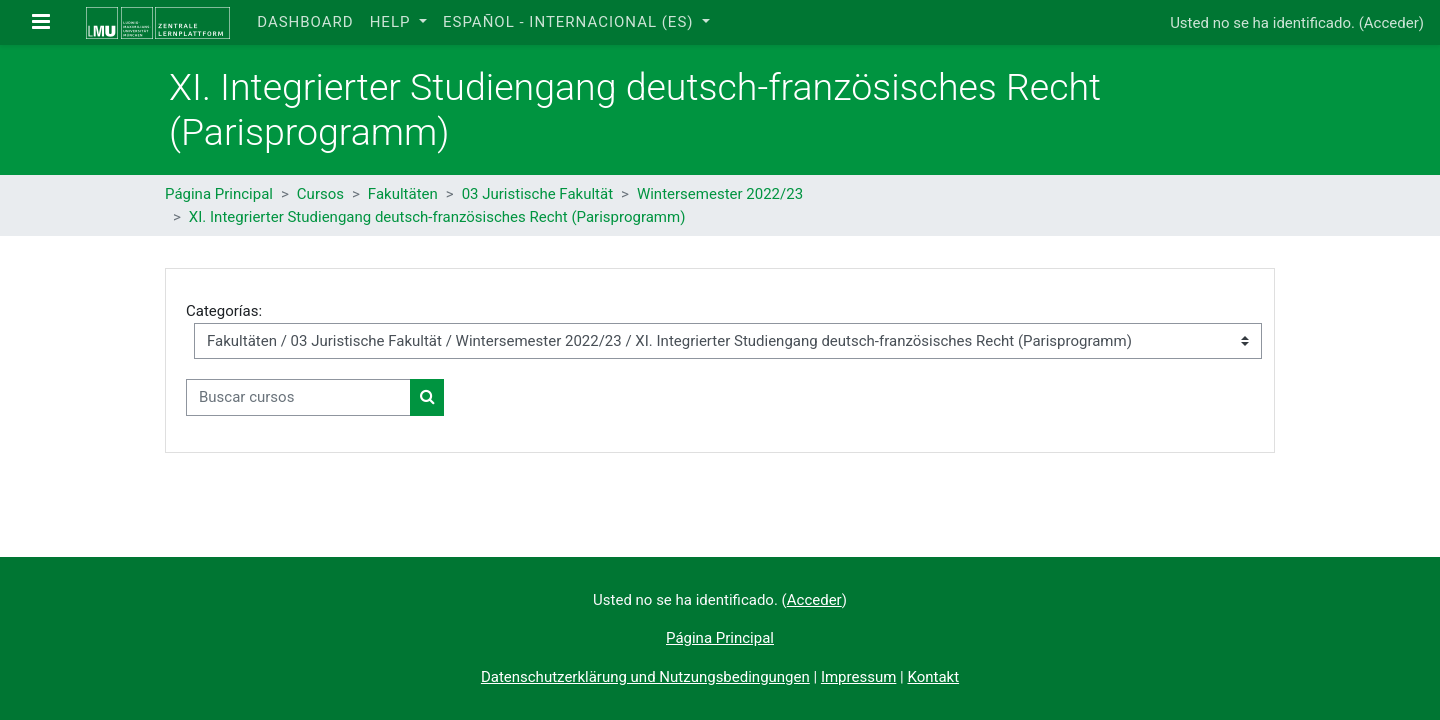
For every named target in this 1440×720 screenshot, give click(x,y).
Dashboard (305, 22)
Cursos (320, 194)
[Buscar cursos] (298, 397)
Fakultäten (403, 194)
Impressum (858, 677)
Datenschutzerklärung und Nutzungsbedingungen (645, 677)
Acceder (1391, 23)
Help (393, 22)
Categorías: (224, 311)
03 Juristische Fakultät (537, 194)
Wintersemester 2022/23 (720, 194)
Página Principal (219, 194)
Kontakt (933, 677)
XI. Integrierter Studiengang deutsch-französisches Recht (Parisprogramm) (437, 217)
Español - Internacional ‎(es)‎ (570, 22)
